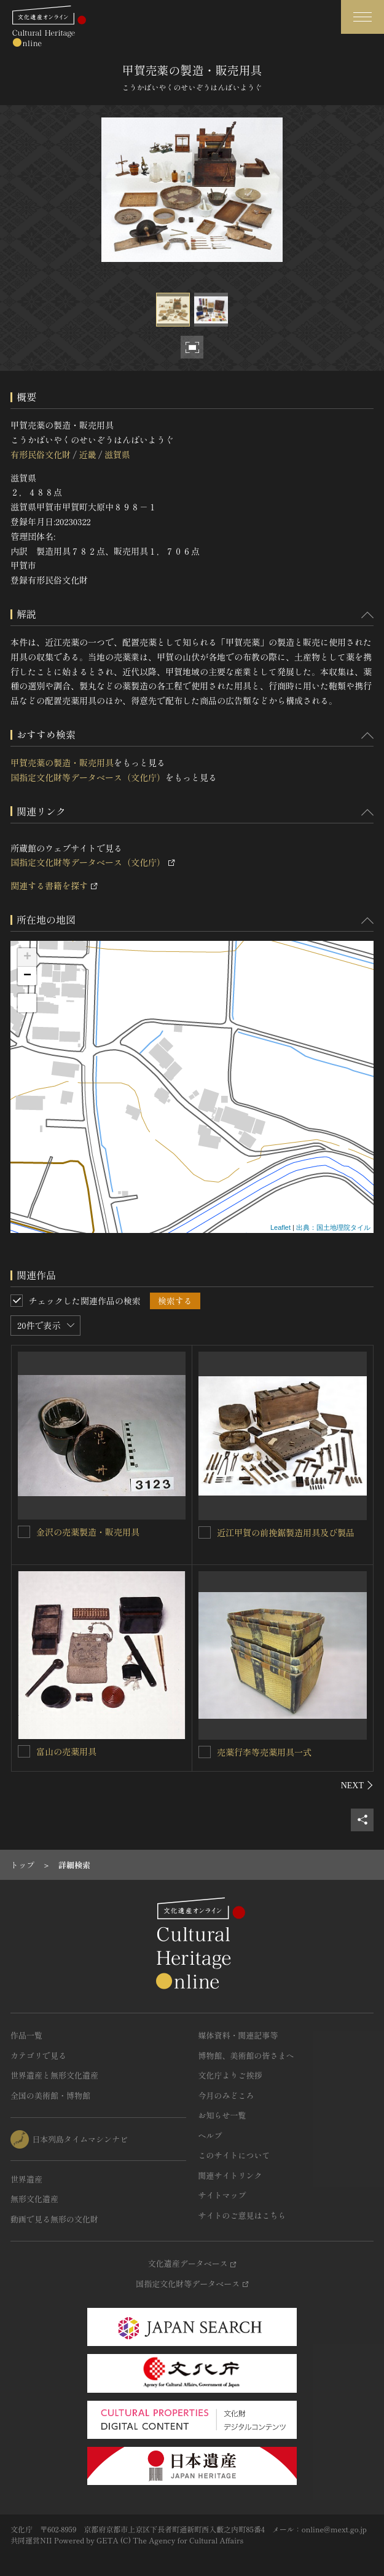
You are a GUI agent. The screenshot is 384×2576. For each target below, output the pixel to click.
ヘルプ (210, 2135)
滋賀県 (117, 454)
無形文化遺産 (34, 2199)
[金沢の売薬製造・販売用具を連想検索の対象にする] (24, 1532)
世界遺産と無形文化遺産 (54, 2075)
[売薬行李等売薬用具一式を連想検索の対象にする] (204, 1752)
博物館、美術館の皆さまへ (246, 2055)
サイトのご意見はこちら (242, 2215)
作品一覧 (26, 2035)
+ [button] (27, 957)
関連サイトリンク (230, 2175)
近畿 (87, 454)
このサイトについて (234, 2155)
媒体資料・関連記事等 (238, 2035)
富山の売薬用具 (66, 1751)
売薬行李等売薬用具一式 (264, 1752)
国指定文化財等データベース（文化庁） (87, 777)
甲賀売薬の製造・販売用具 (62, 762)
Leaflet (280, 1227)
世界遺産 (26, 2179)
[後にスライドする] (357, 1785)
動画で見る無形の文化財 (54, 2219)
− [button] (27, 976)
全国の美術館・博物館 (50, 2095)
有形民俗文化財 (40, 454)
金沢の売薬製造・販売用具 (87, 1532)
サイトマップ (222, 2195)
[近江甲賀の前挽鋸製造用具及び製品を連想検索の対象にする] (204, 1532)
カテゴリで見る (38, 2055)
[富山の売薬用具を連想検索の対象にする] (24, 1751)
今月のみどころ (226, 2095)
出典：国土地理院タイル (333, 1227)
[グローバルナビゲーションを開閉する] (362, 17)
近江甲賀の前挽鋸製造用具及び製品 (286, 1532)
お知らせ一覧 (222, 2115)
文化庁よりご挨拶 (230, 2075)
